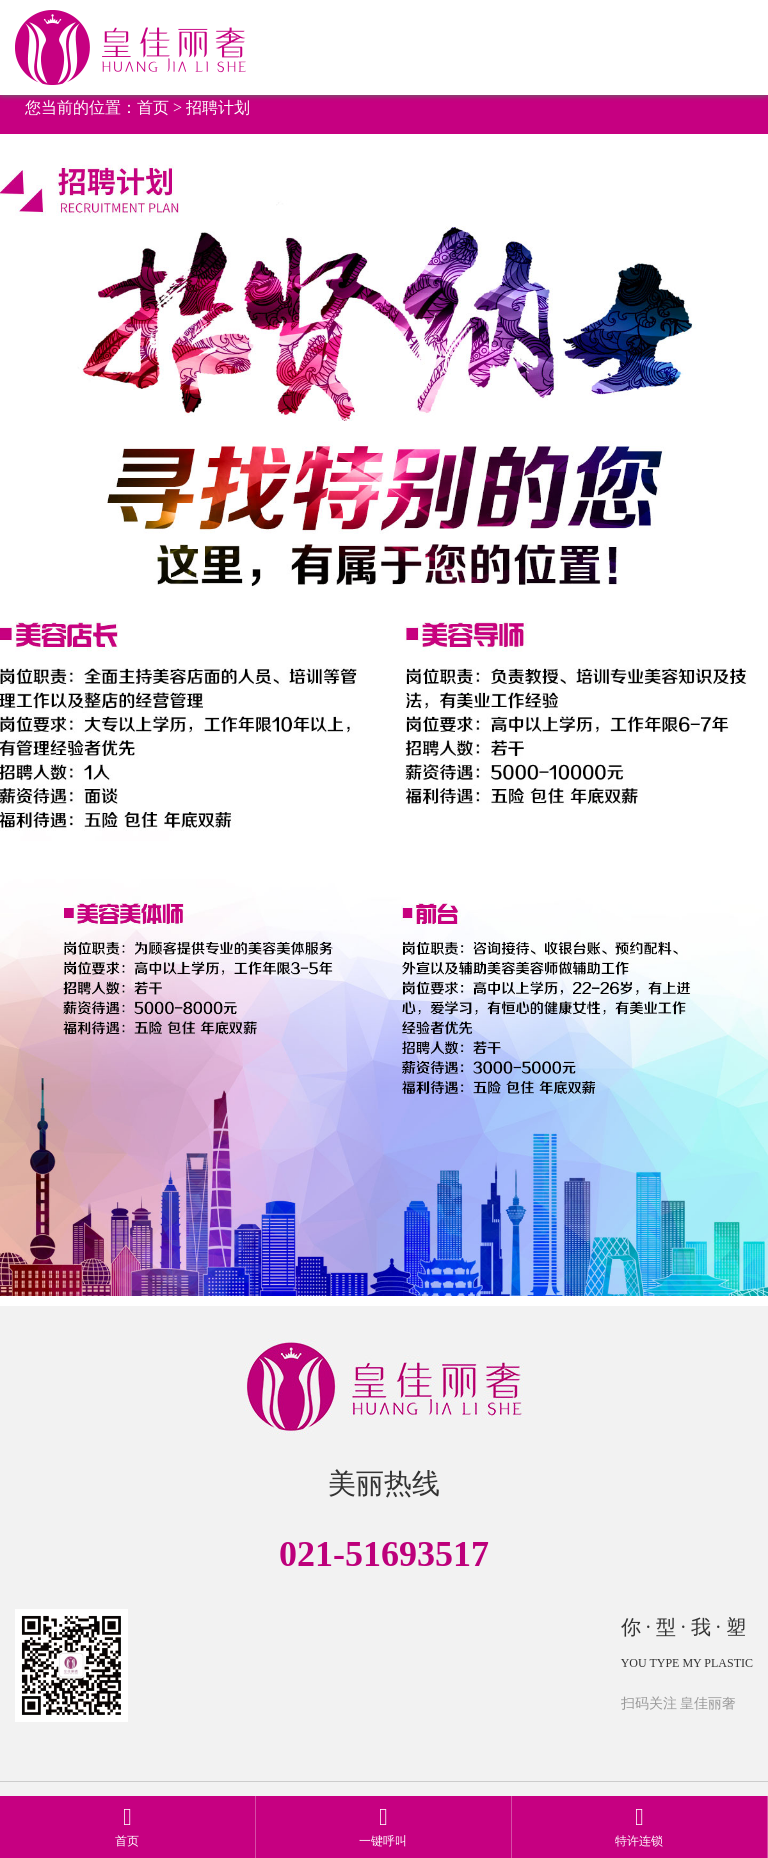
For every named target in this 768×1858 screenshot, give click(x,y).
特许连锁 (639, 1826)
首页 (153, 107)
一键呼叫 (383, 1826)
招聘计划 (218, 107)
